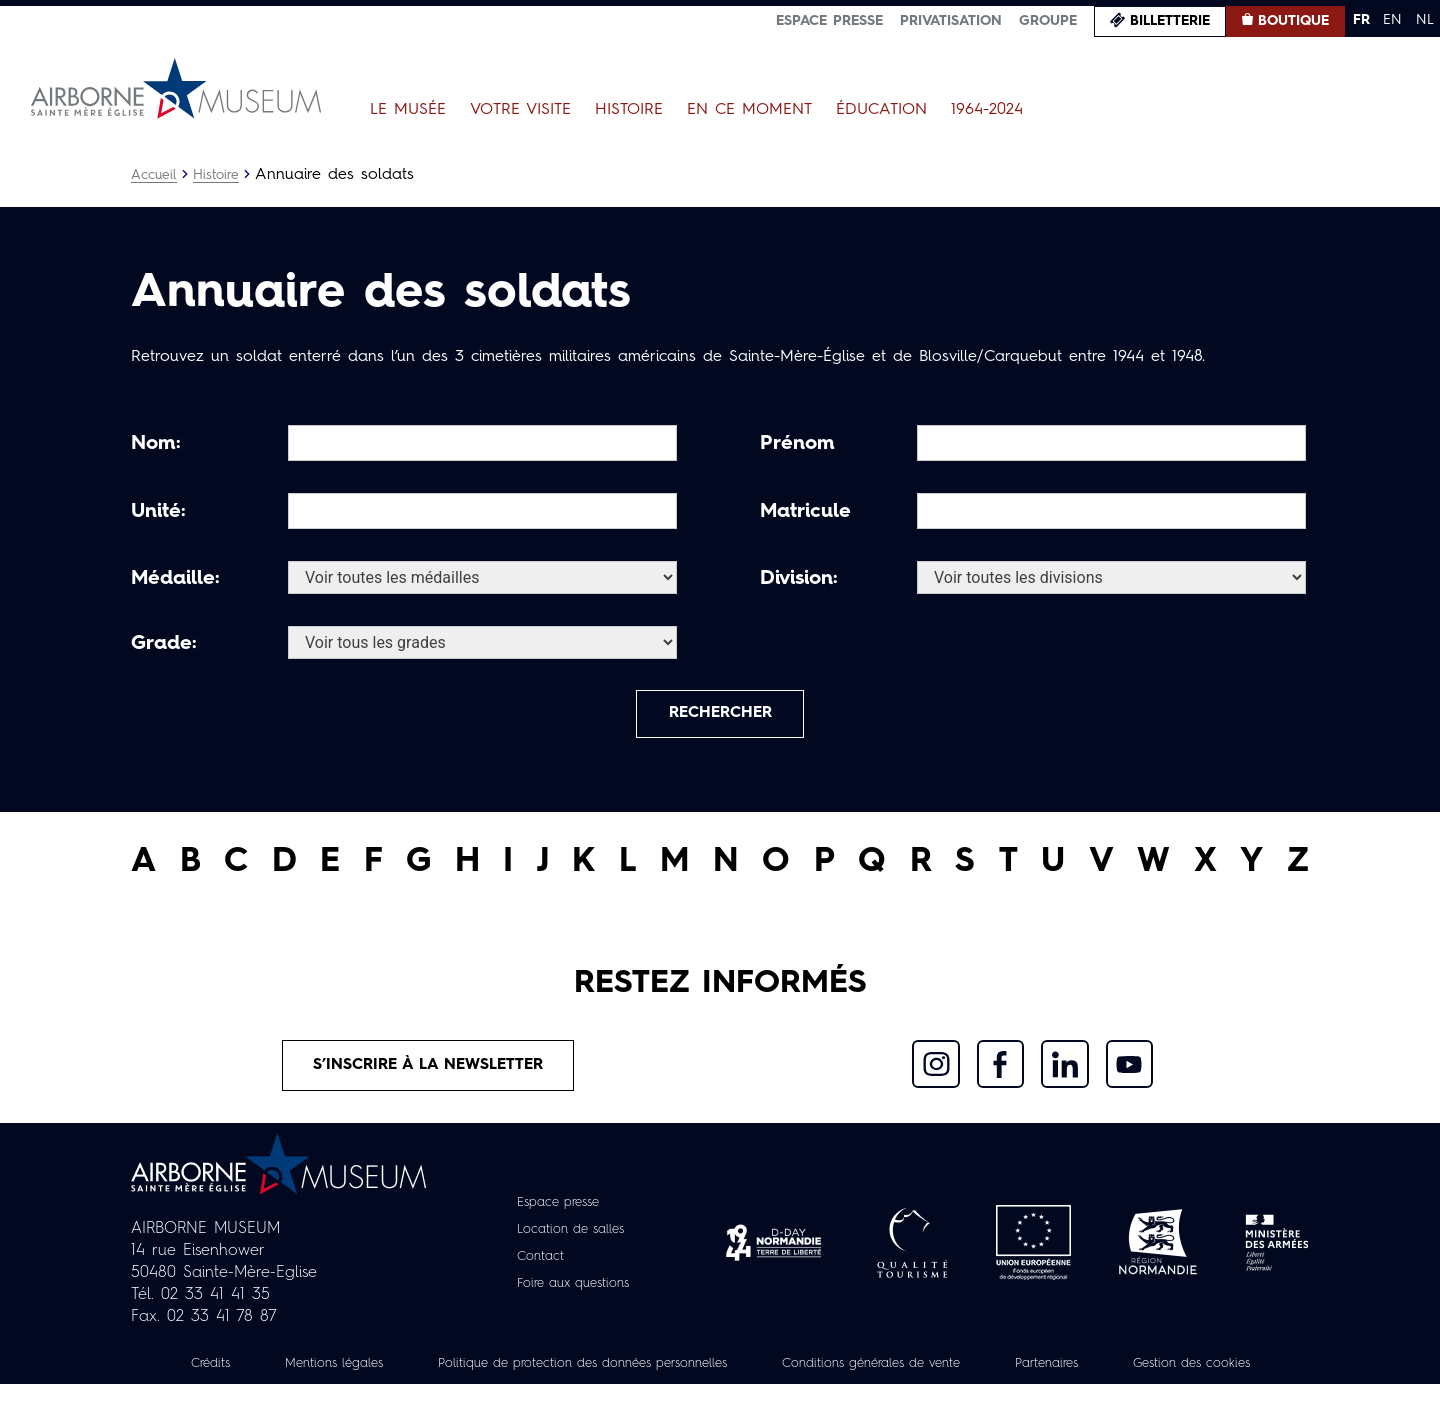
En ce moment (749, 110)
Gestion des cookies (720, 1392)
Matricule (805, 512)
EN (1392, 20)
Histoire (629, 110)
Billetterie (1170, 21)
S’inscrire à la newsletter (428, 1071)
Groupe (1048, 21)
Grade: (164, 644)
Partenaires (1168, 1370)
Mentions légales (390, 1370)
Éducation (881, 110)
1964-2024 (987, 110)
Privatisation (951, 21)
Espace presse (829, 21)
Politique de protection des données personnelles (661, 1370)
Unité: (158, 512)
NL (1425, 20)
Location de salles (570, 1236)
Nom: (156, 444)
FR (1361, 20)
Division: (799, 579)
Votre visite (520, 110)
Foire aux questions (573, 1290)
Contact (536, 1263)
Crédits (258, 1370)
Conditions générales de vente (977, 1370)
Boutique (1293, 21)
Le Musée (408, 110)
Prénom (797, 444)
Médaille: (175, 579)
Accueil (154, 175)
